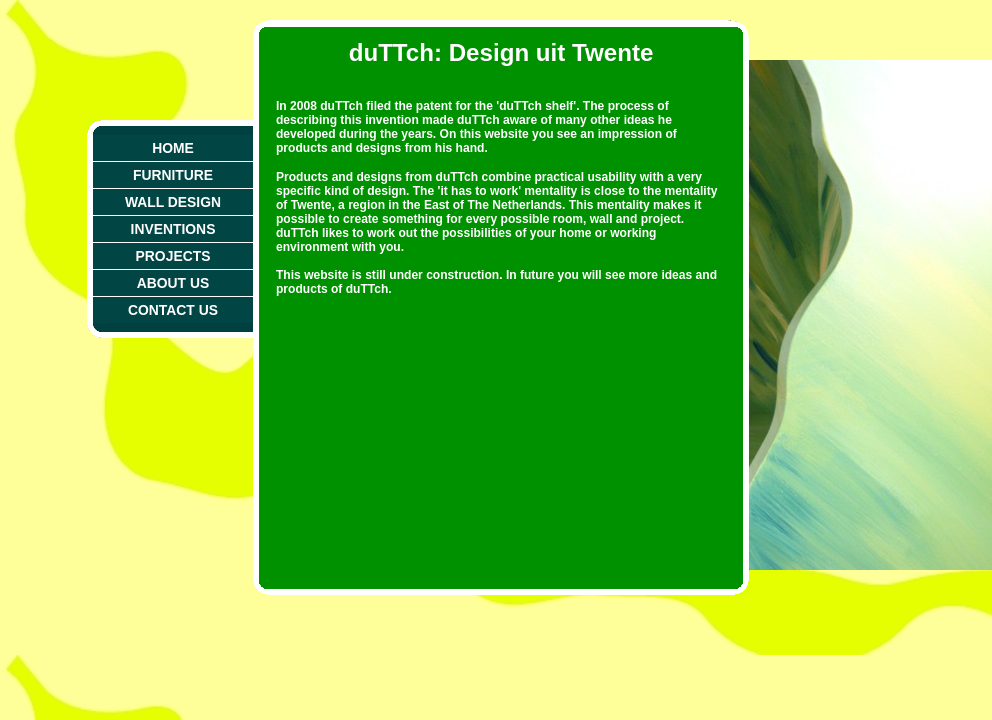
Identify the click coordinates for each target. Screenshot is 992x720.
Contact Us (173, 310)
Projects (173, 256)
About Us (173, 283)
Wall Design (173, 202)
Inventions (173, 229)
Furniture (173, 175)
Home (173, 148)
